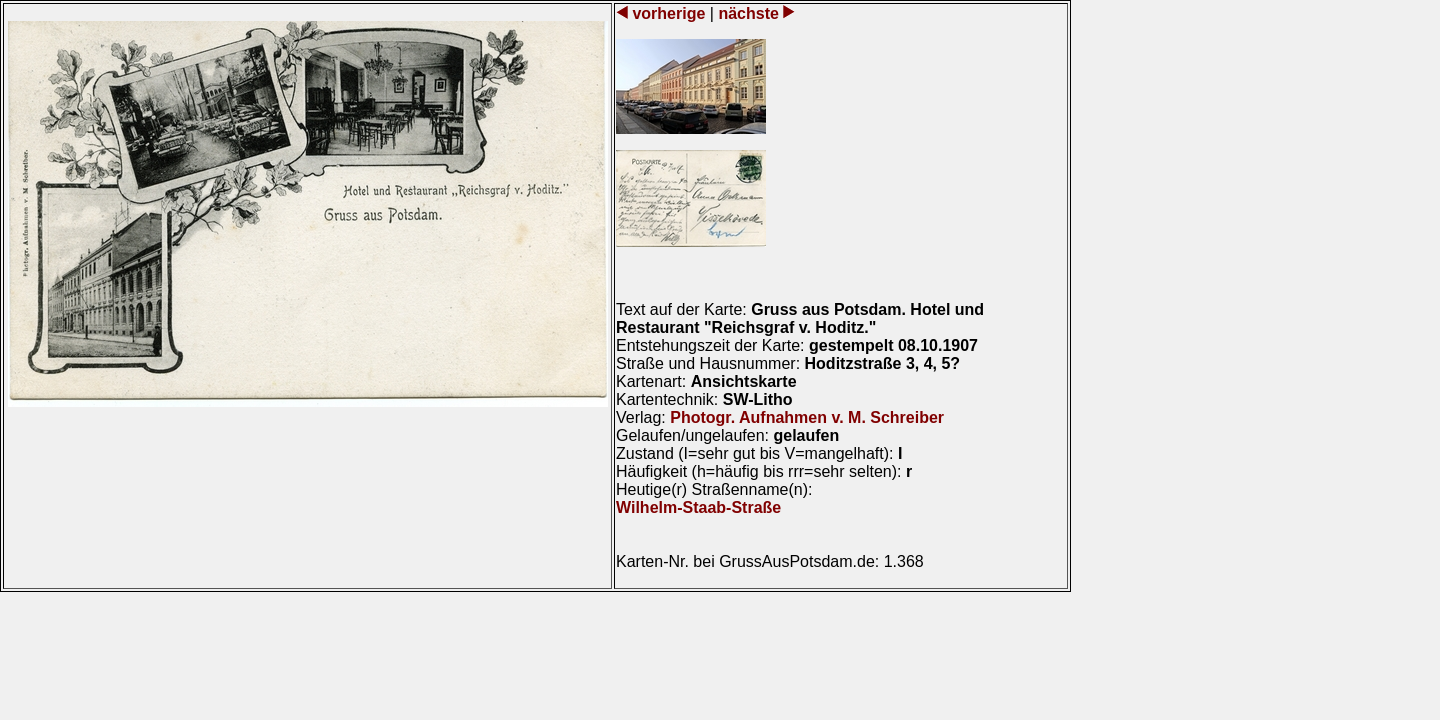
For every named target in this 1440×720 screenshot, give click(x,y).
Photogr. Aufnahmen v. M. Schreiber (807, 417)
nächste (748, 13)
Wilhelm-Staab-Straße (698, 507)
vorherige (669, 13)
